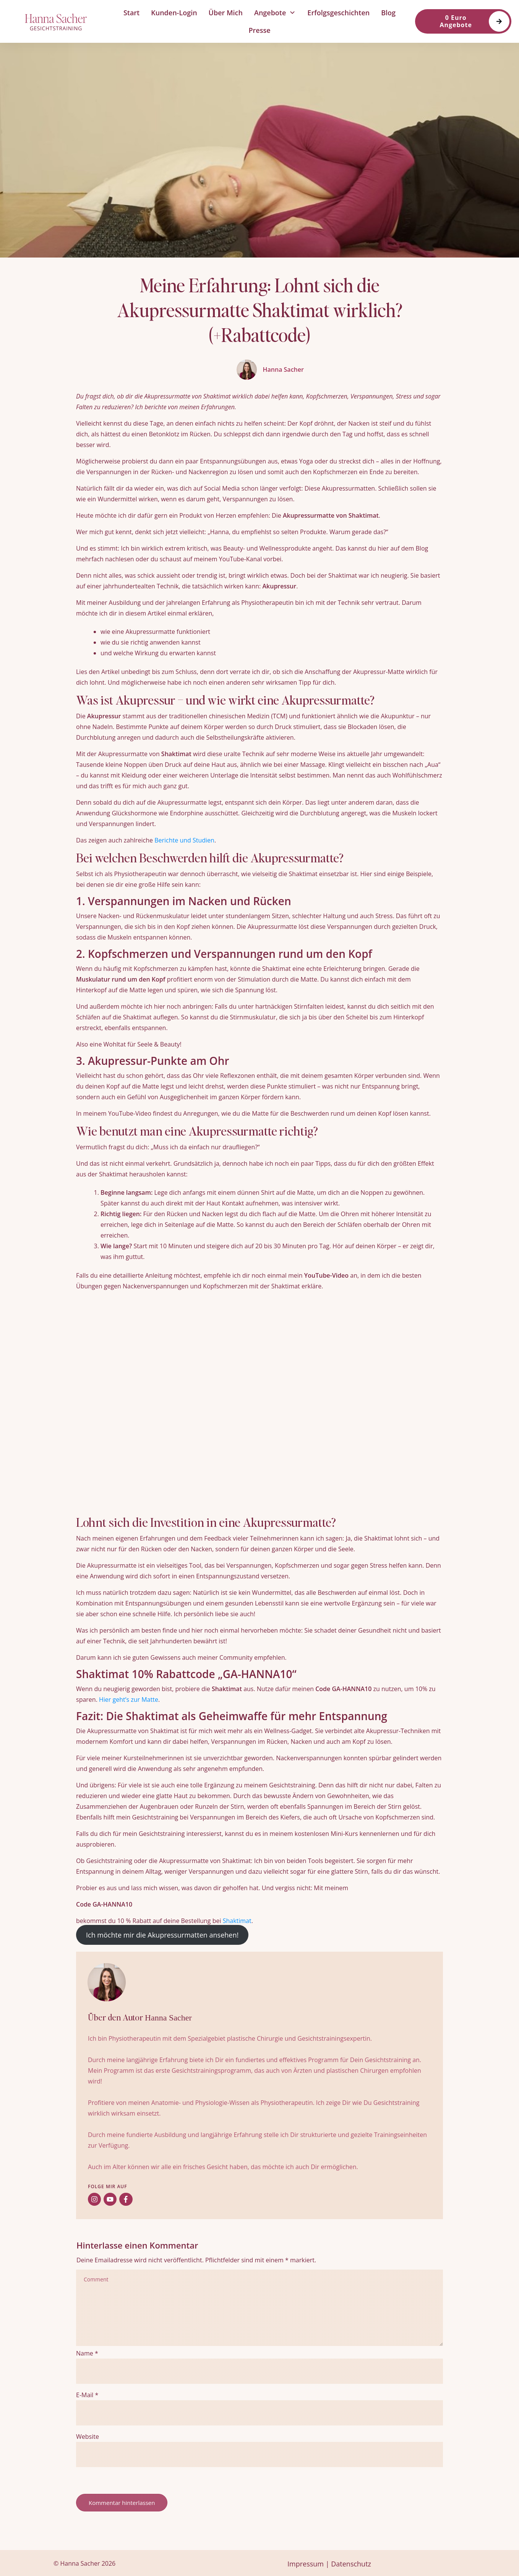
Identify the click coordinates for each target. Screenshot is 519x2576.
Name (87, 2353)
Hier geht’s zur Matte (128, 1699)
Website (87, 2436)
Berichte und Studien (184, 840)
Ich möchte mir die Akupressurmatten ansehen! (162, 1934)
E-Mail (87, 2395)
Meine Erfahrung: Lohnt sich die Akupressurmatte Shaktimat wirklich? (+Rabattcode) (259, 310)
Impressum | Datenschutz (329, 2563)
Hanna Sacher (168, 2017)
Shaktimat (237, 1921)
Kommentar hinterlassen (122, 2502)
